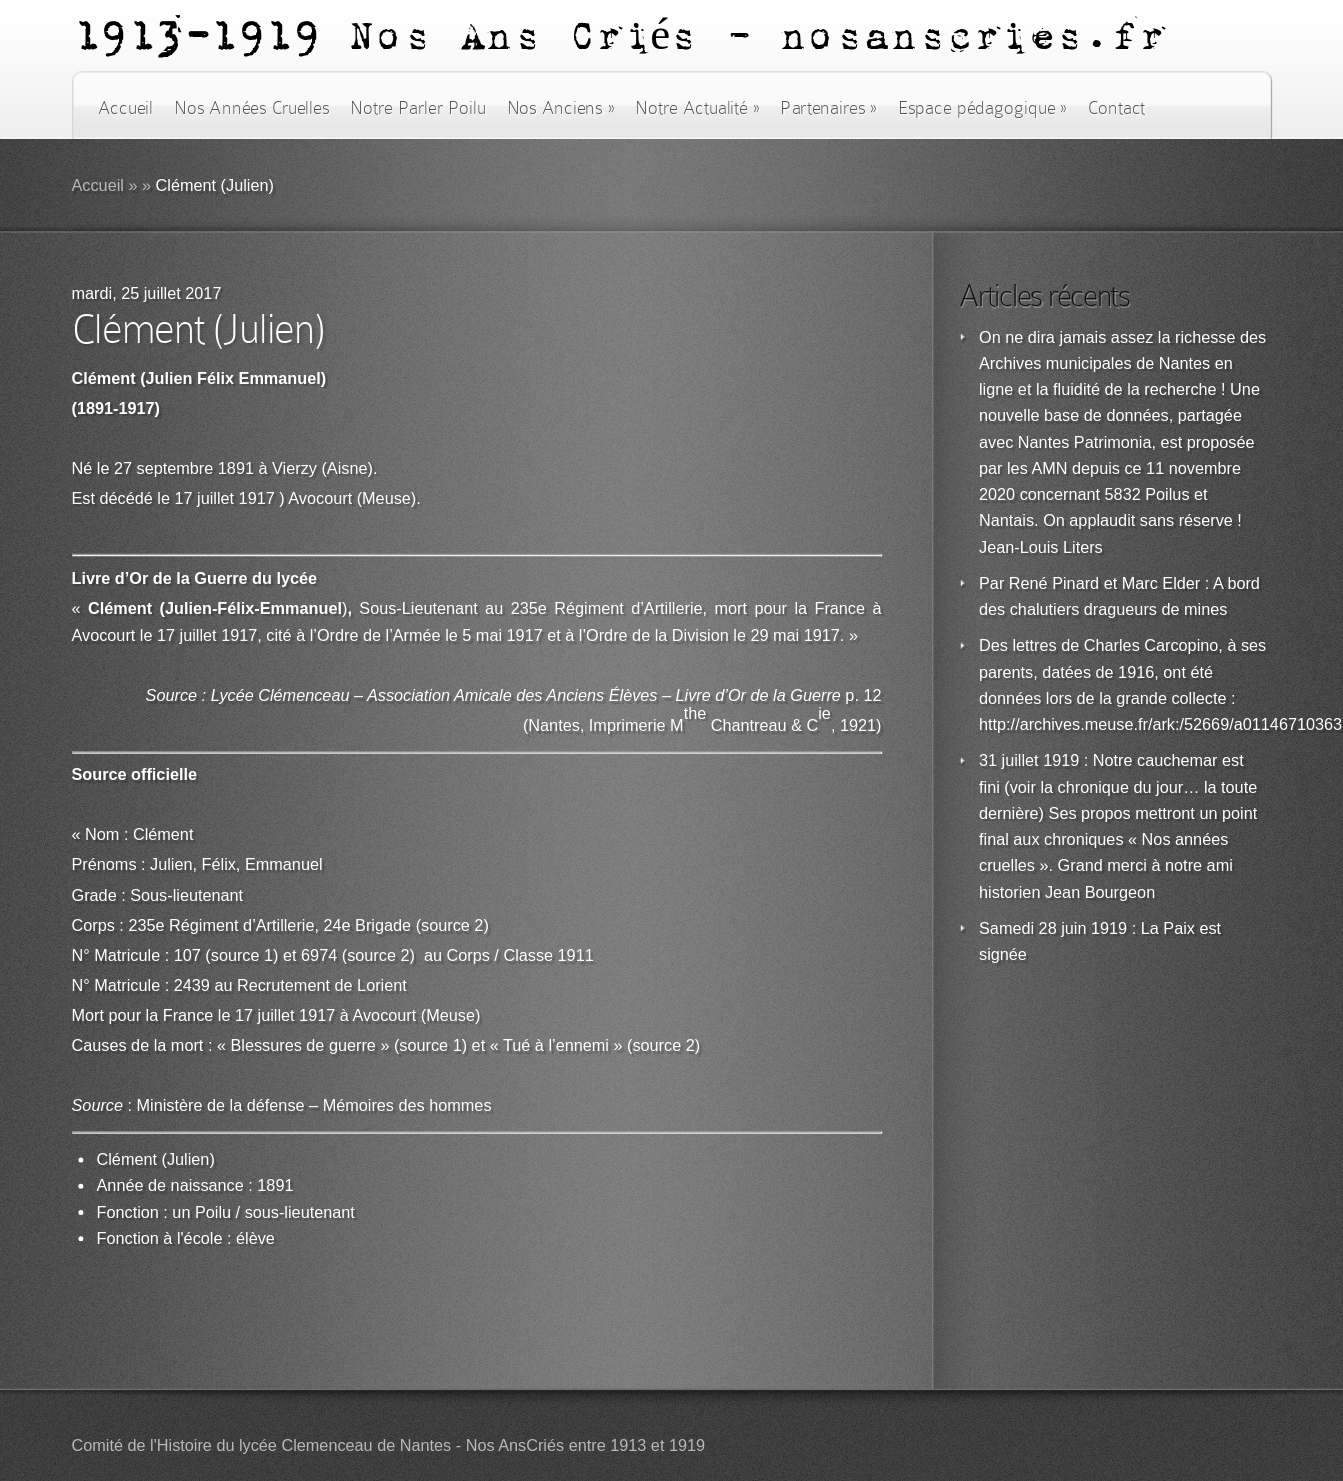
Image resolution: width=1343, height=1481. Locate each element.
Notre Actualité (697, 108)
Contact (1117, 108)
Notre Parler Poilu (417, 108)
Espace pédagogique (982, 108)
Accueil (125, 108)
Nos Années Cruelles (251, 108)
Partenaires (828, 108)
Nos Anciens (561, 108)
